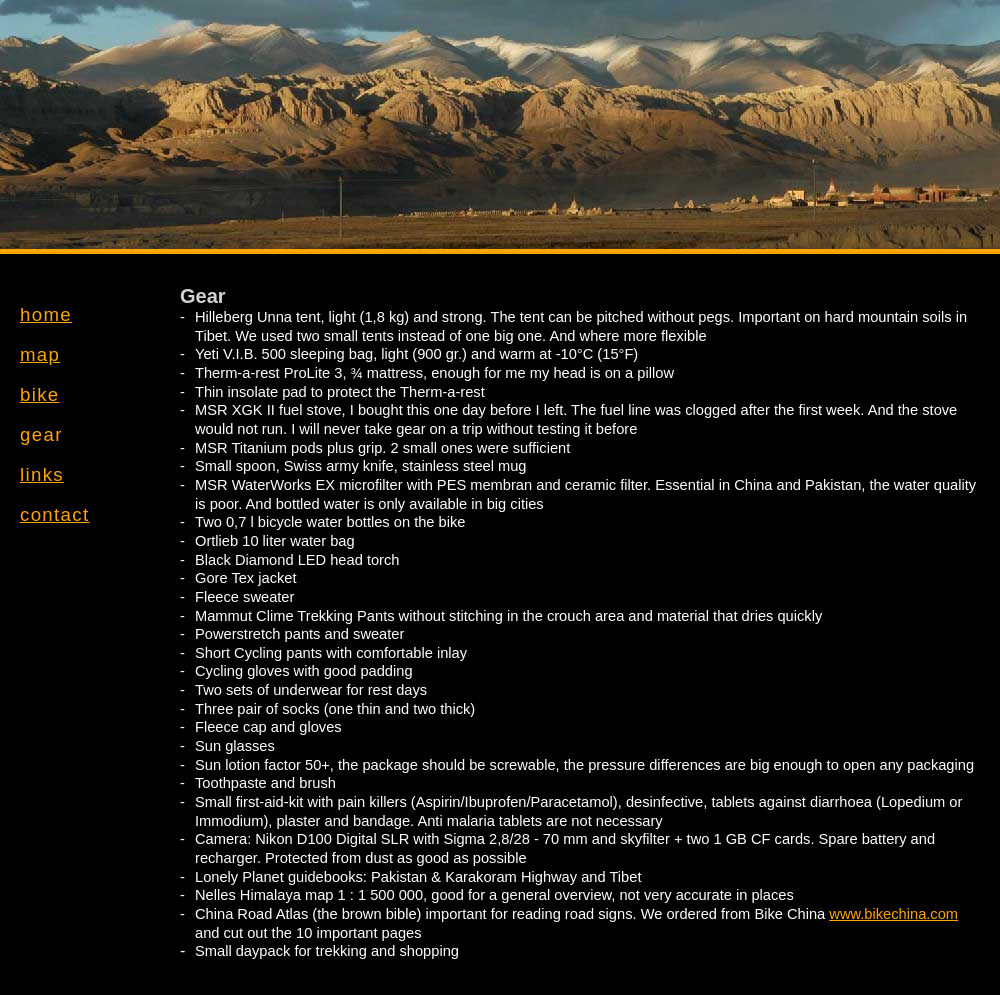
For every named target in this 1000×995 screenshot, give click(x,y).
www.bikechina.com (893, 914)
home (46, 314)
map (40, 354)
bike (40, 394)
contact (54, 514)
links (42, 474)
